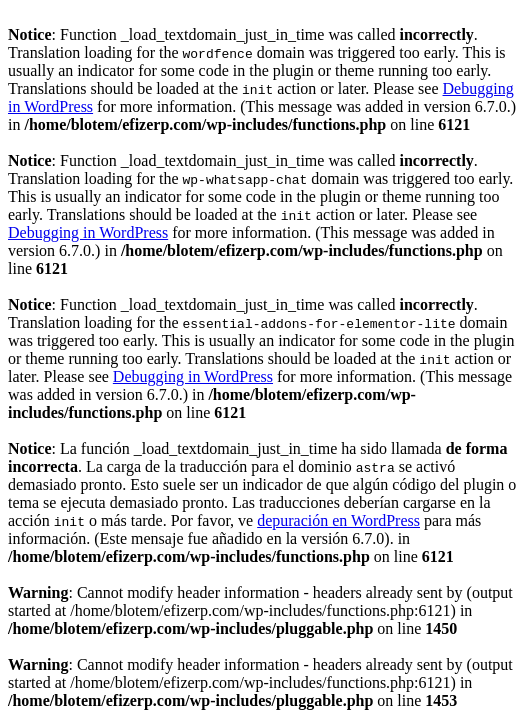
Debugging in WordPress (88, 232)
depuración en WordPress (338, 520)
